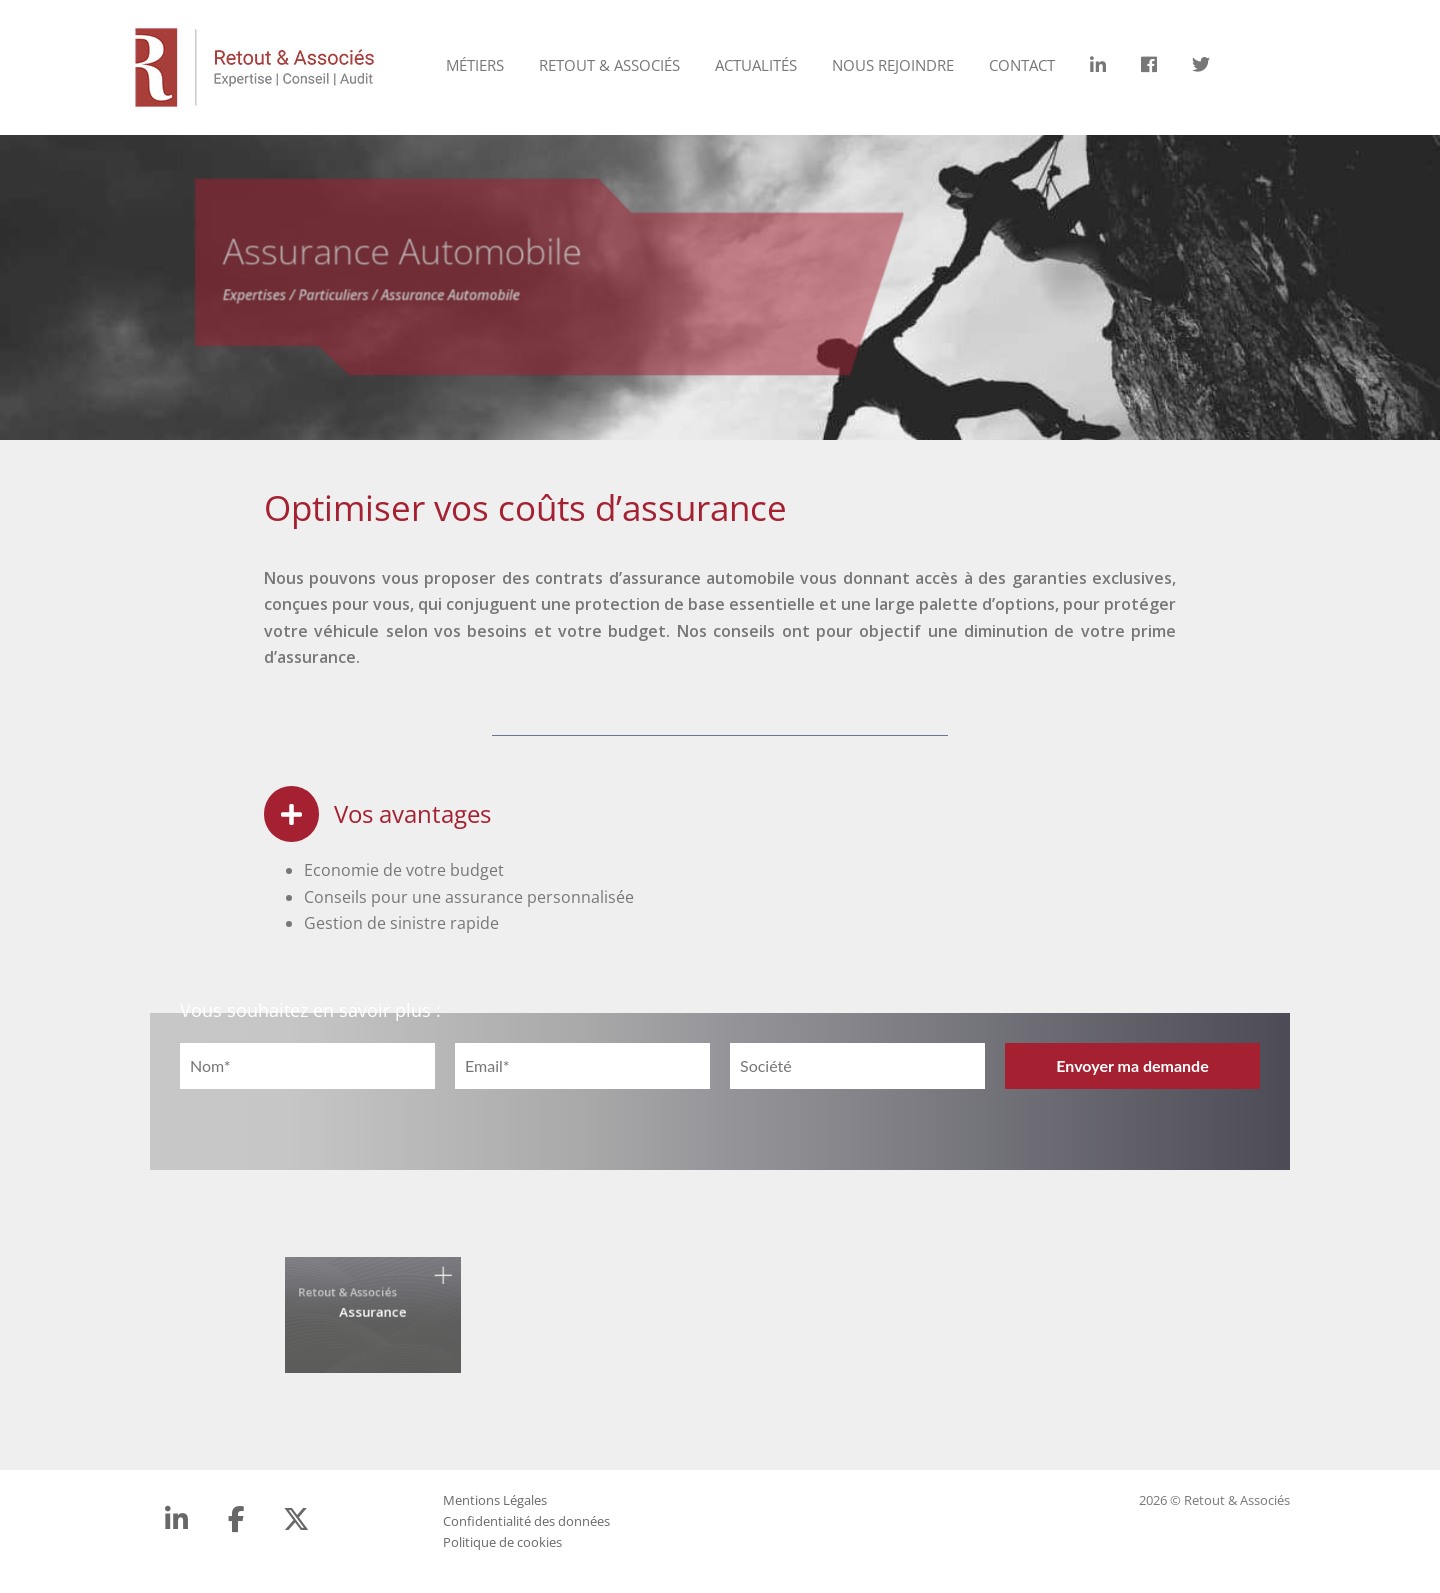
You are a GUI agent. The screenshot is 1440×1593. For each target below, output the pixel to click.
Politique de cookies (502, 1542)
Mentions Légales (495, 1500)
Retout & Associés (609, 65)
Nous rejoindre (893, 65)
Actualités (756, 65)
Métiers (475, 65)
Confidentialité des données (526, 1521)
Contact (1022, 65)
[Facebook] (236, 1518)
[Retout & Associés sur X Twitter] (296, 1518)
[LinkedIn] (176, 1518)
